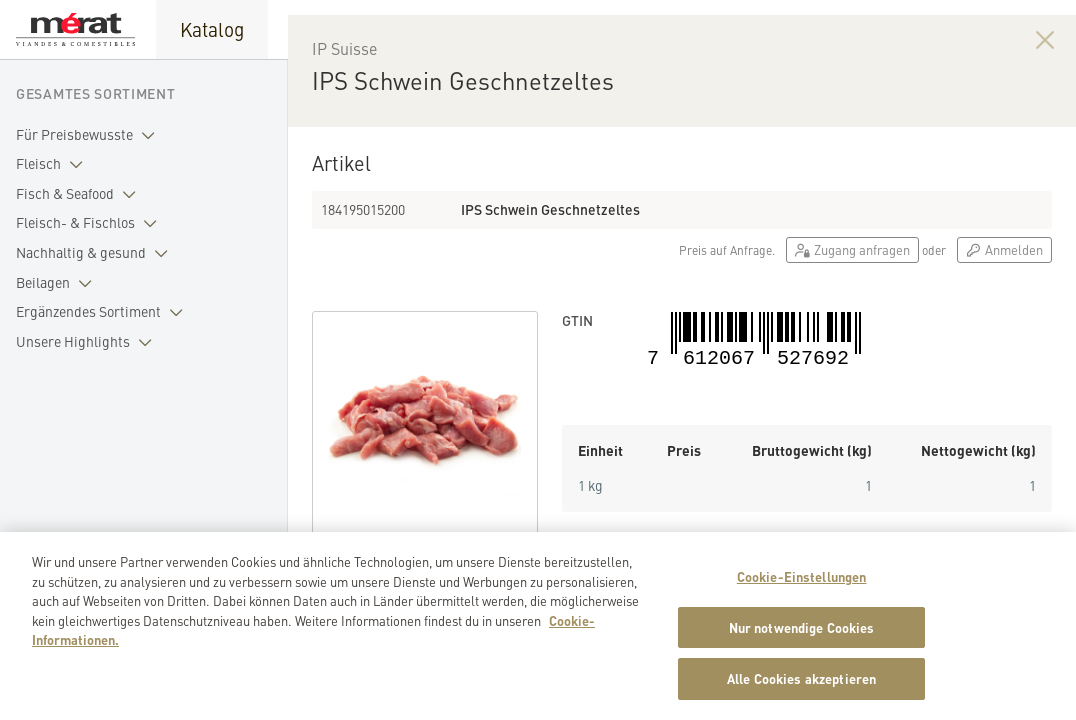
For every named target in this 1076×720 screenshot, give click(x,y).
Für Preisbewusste (89, 135)
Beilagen (58, 283)
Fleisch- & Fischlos (90, 223)
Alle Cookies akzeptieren (801, 693)
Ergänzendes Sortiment (103, 312)
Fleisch (53, 164)
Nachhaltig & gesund (96, 253)
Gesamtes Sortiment (96, 93)
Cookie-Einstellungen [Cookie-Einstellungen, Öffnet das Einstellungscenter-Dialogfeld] (802, 590)
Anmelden (1004, 294)
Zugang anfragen (852, 294)
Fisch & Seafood (80, 194)
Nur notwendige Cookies (802, 641)
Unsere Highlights (88, 342)
